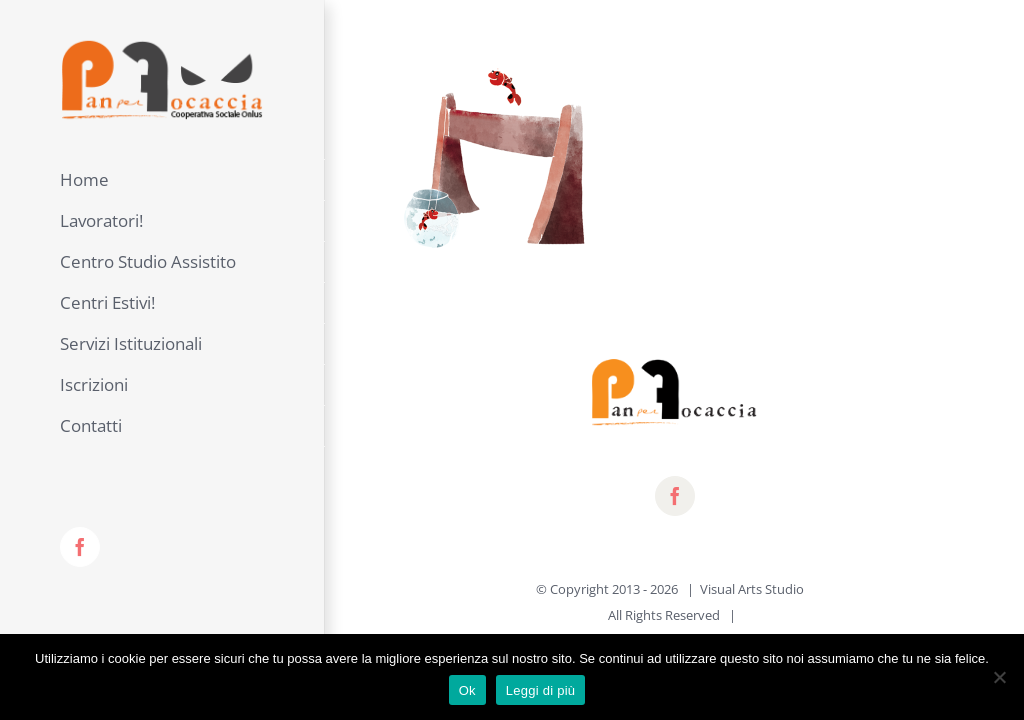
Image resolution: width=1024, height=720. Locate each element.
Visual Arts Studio (752, 589)
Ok (467, 690)
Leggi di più (541, 690)
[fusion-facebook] (675, 496)
